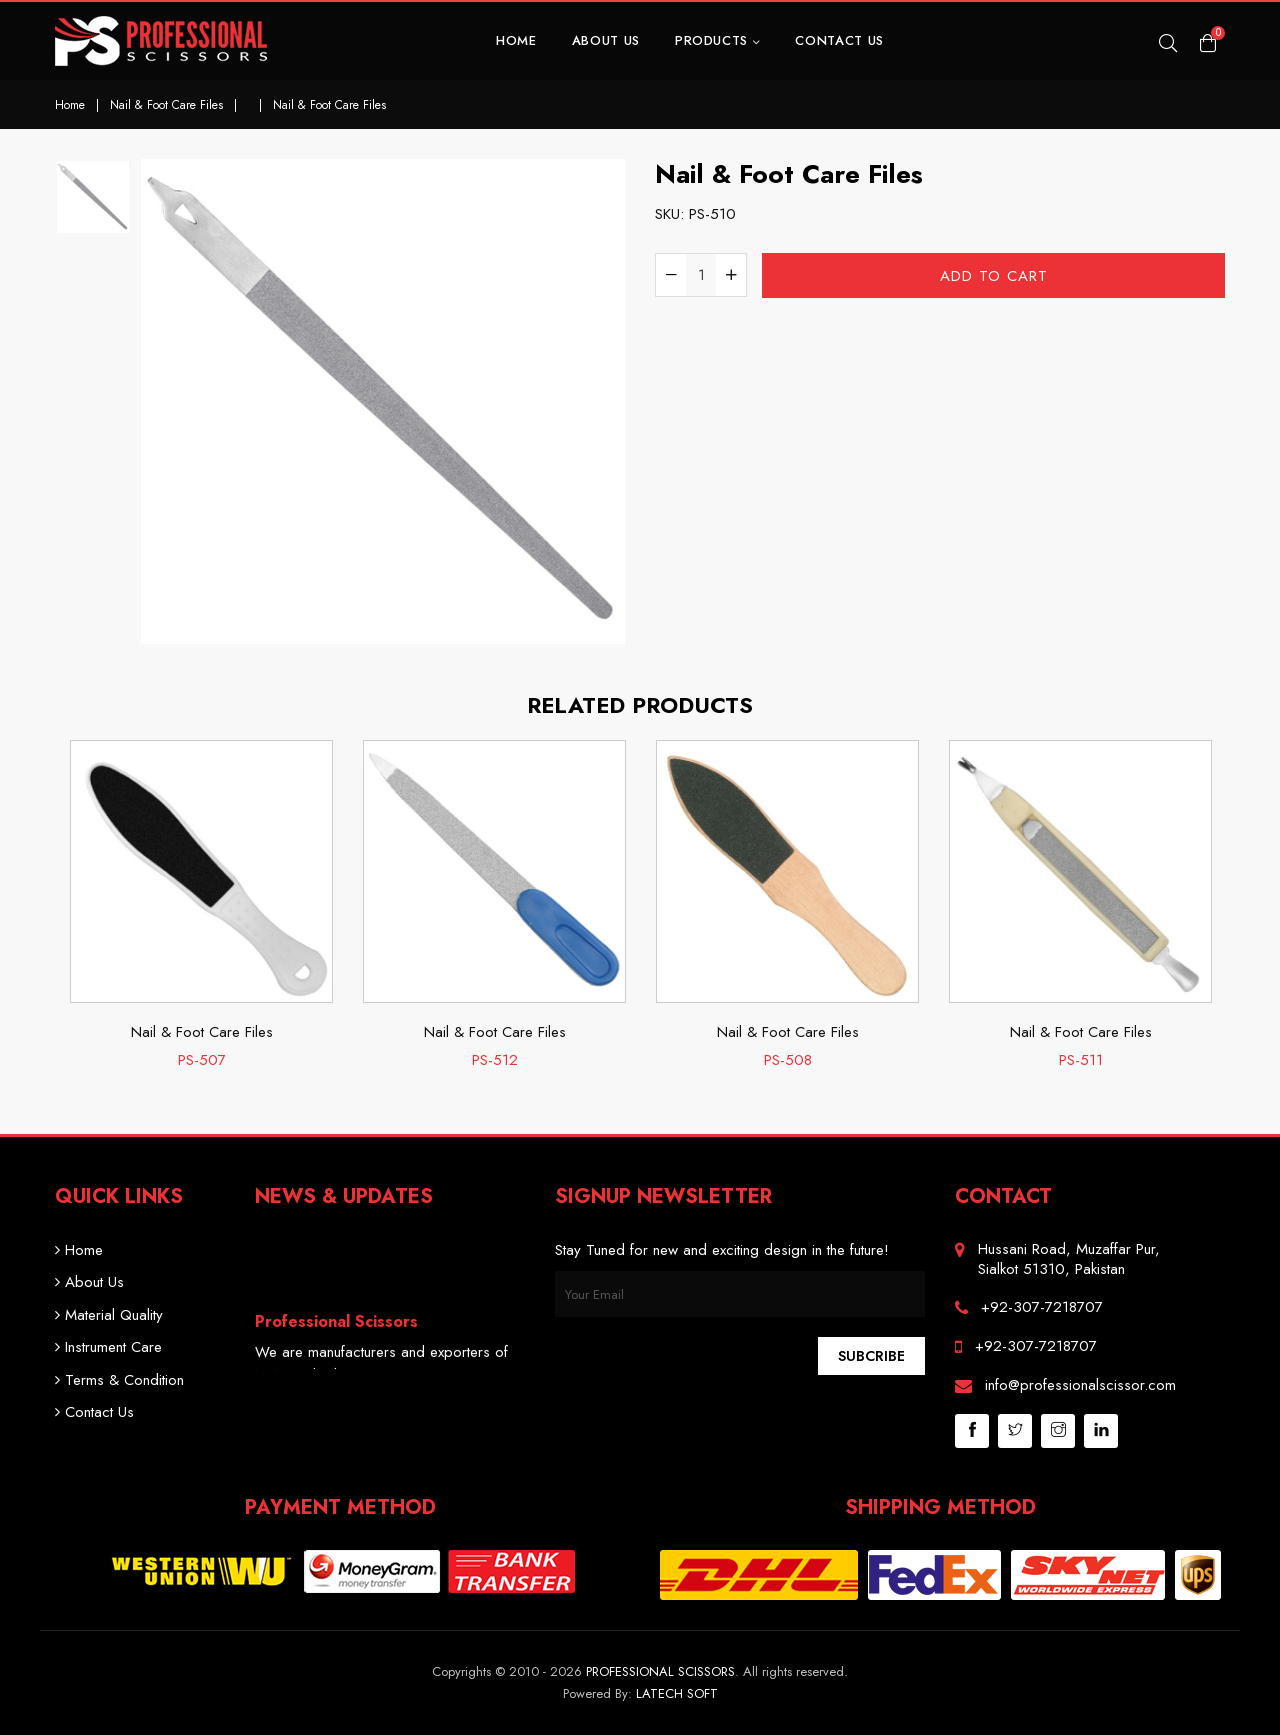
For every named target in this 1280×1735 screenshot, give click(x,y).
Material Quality (109, 1315)
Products (718, 40)
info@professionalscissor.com (1080, 1385)
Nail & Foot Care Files (166, 105)
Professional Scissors (660, 1671)
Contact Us (839, 40)
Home (516, 40)
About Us (606, 40)
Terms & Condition (119, 1380)
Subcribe (871, 1356)
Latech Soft (677, 1693)
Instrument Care (108, 1347)
